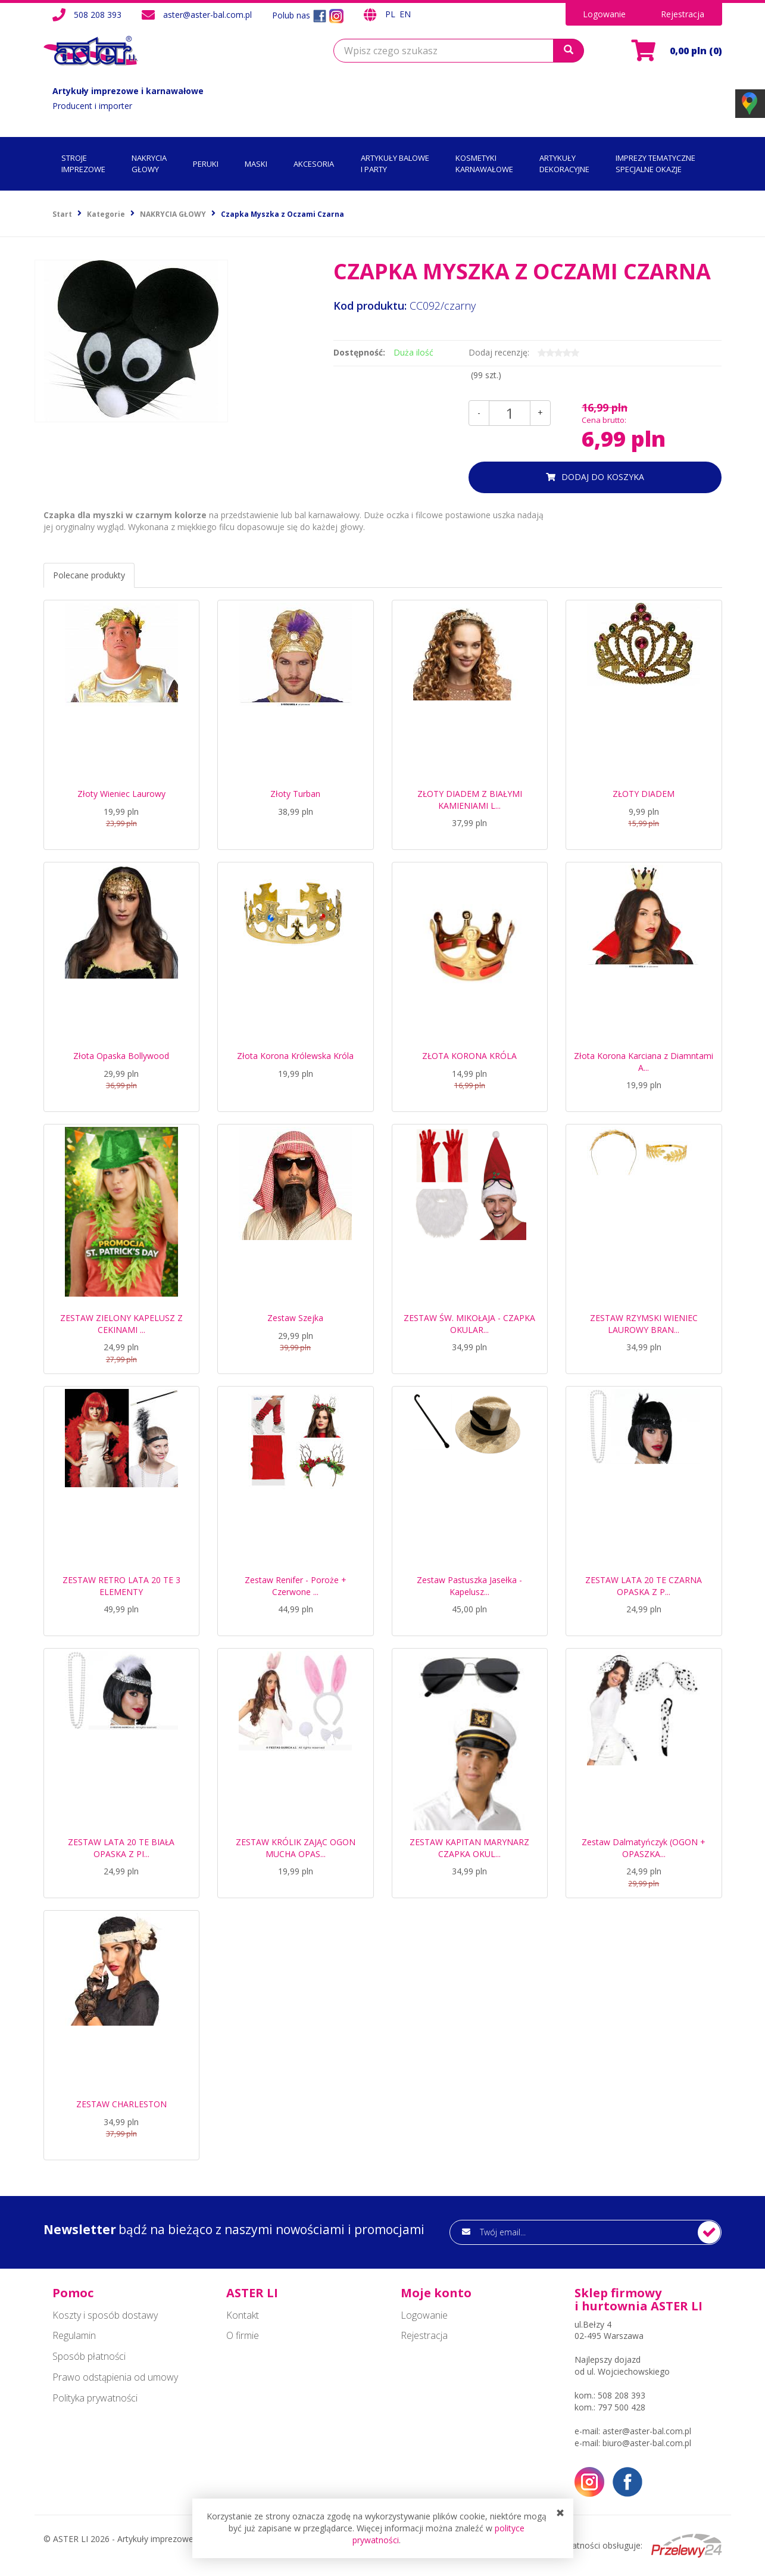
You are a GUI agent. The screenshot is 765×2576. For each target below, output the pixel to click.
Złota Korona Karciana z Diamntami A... (643, 1061)
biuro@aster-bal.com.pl (646, 2443)
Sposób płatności (89, 2356)
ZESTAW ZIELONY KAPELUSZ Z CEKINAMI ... (121, 1323)
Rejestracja (682, 14)
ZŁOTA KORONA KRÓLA (469, 1055)
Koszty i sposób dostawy (105, 2315)
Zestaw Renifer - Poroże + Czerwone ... (295, 1585)
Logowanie (604, 14)
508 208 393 (97, 14)
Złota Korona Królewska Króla (295, 1055)
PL (391, 14)
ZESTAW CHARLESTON (121, 2104)
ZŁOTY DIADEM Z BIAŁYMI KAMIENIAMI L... (469, 799)
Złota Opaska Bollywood (121, 1055)
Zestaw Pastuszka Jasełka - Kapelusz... (469, 1585)
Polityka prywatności (95, 2397)
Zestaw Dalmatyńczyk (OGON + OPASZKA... (643, 1847)
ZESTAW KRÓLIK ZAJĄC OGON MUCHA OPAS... (295, 1847)
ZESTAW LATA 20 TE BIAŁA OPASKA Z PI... (121, 1847)
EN (405, 14)
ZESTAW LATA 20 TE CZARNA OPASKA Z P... (643, 1585)
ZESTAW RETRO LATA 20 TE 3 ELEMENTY (121, 1585)
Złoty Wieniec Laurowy (121, 793)
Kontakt (242, 2315)
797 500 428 (621, 2407)
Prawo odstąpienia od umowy (115, 2377)
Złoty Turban (295, 793)
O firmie (242, 2335)
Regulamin (74, 2335)
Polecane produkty (89, 575)
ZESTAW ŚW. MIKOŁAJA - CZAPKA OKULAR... (469, 1323)
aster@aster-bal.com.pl (207, 14)
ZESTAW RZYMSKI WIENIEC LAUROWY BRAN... (644, 1323)
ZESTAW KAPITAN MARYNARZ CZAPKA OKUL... (469, 1847)
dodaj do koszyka (602, 476)
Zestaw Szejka (295, 1317)
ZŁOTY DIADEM (644, 793)
